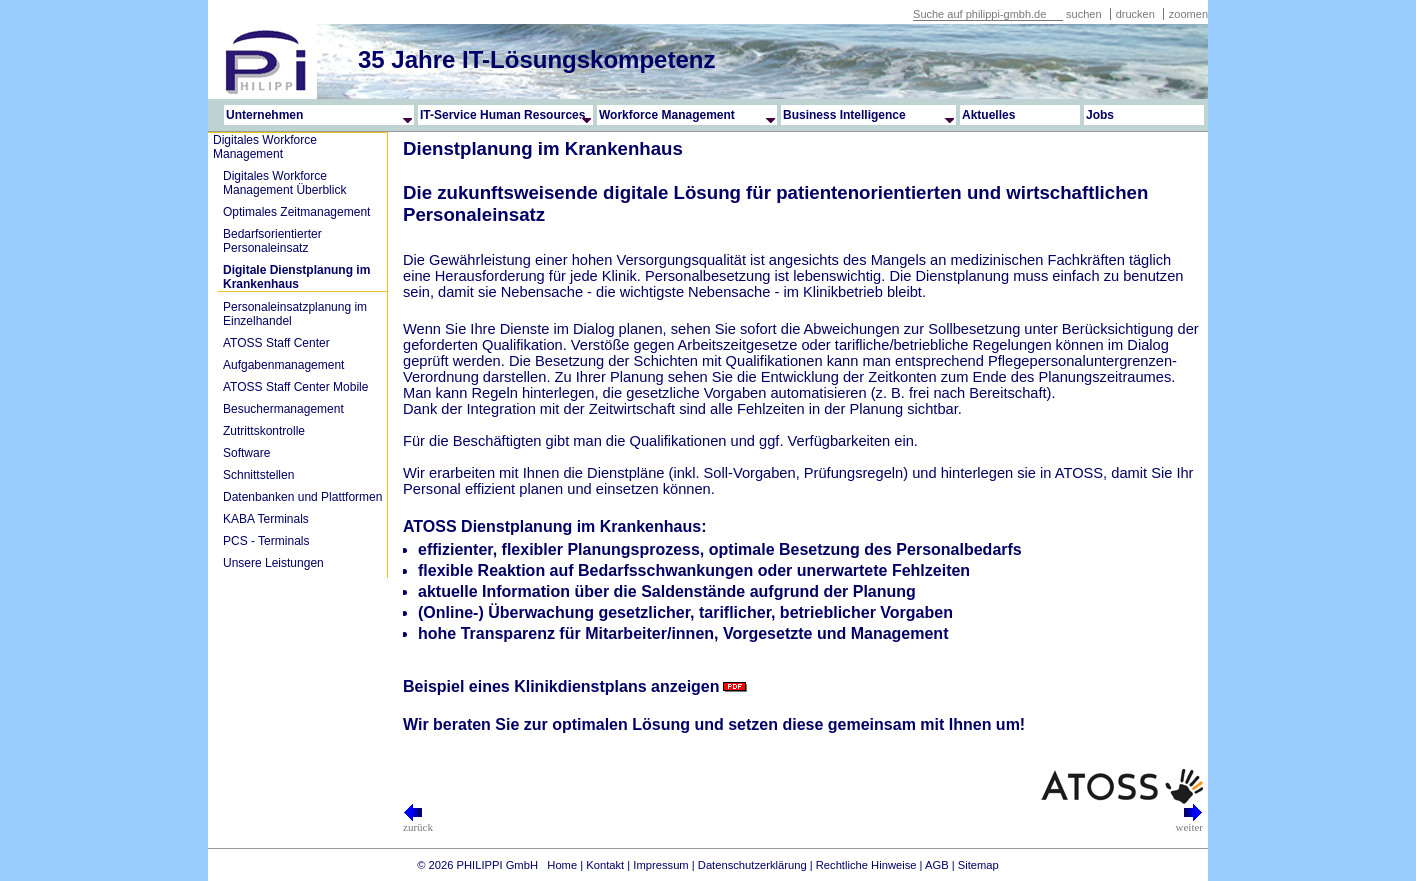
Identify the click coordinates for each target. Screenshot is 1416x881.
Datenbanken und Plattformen (302, 497)
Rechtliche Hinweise (866, 865)
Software (246, 453)
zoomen (1188, 14)
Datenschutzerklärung (752, 865)
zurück (418, 822)
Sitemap (978, 865)
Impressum (660, 865)
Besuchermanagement (283, 409)
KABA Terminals (266, 519)
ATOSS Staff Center (276, 343)
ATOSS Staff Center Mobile (295, 387)
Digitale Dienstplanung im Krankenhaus (296, 277)
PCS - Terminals (266, 541)
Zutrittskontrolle (264, 431)
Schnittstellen (258, 475)
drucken (1137, 14)
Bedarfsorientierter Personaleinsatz (272, 241)
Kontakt (605, 865)
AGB (937, 865)
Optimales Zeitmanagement (296, 212)
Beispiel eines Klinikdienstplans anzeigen (561, 686)
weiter (1189, 822)
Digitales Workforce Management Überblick (284, 183)
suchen (1083, 14)
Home (562, 865)
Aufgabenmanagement (283, 365)
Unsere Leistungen (273, 563)
